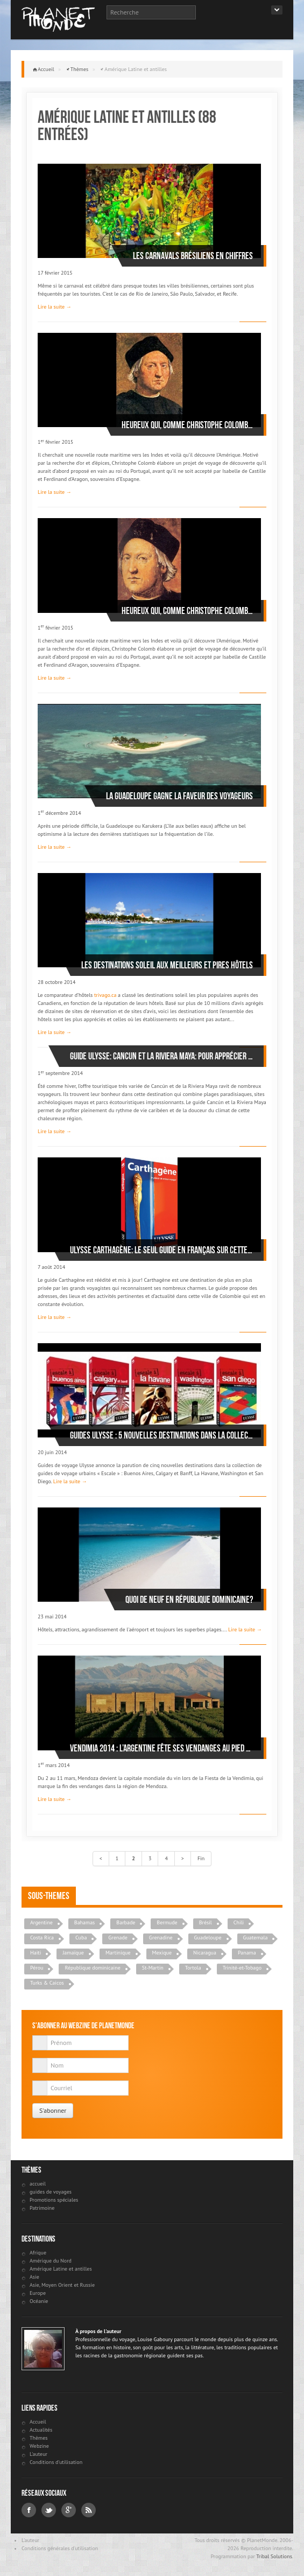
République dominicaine (92, 1967)
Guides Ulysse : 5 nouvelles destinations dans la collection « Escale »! (161, 1435)
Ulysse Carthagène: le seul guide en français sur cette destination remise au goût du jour (161, 1250)
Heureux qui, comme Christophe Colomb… (187, 425)
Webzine (39, 2445)
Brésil (205, 1922)
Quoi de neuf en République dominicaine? (189, 1599)
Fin (200, 1858)
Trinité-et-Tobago (242, 1967)
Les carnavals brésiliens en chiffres (193, 255)
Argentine (41, 1922)
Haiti (35, 1952)
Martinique (118, 1952)
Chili (239, 1922)
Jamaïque (72, 1952)
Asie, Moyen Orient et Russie (62, 2284)
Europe (38, 2292)
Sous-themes (48, 1895)
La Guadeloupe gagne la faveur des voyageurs (179, 796)
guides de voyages (51, 2191)
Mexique (162, 1952)
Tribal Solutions (274, 2556)
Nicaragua (204, 1952)
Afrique (38, 2252)
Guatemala (255, 1937)
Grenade (118, 1937)
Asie (34, 2276)
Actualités (41, 2429)
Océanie (39, 2301)
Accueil (46, 69)
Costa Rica (42, 1937)
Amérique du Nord (51, 2260)
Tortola (193, 1967)
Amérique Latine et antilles (61, 2268)
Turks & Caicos (47, 1982)
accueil (38, 2183)
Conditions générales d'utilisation (60, 2548)
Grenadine (161, 1937)
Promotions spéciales (54, 2199)
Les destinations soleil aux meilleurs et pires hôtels (167, 965)
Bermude (167, 1922)
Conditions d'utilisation (56, 2462)
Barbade (125, 1922)
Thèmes (79, 69)
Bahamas (84, 1922)
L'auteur (38, 2454)
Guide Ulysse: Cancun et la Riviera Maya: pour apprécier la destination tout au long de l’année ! (161, 1056)
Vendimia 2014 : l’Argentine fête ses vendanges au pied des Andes (161, 1748)
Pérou (36, 1967)
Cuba (81, 1937)
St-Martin (153, 1967)
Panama (247, 1952)
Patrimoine (42, 2207)
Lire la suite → (55, 306)
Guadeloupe (208, 1937)
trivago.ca (105, 995)
